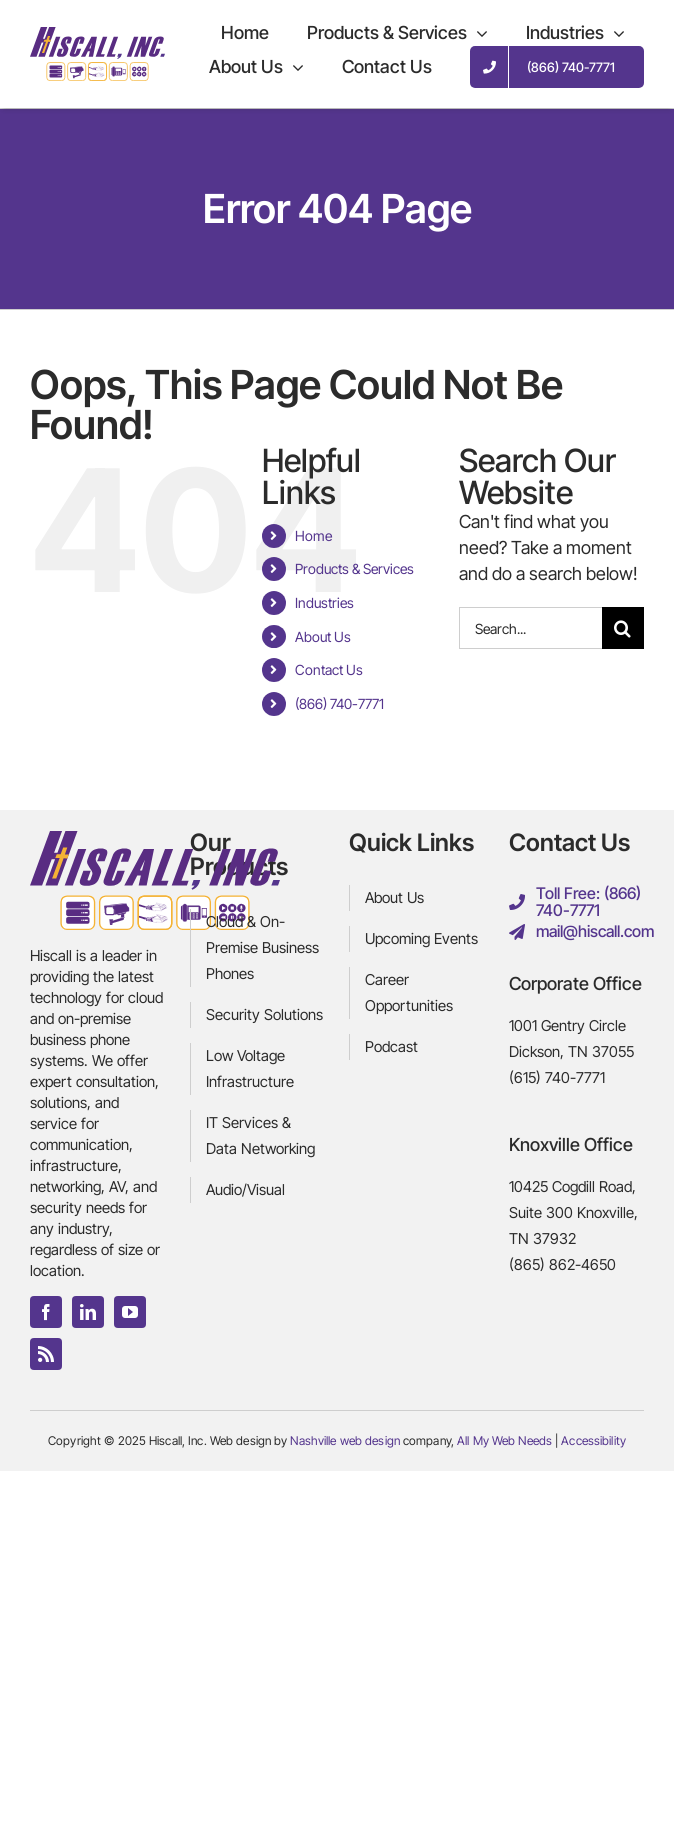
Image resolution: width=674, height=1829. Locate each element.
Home (313, 535)
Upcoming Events (421, 938)
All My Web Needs (504, 1440)
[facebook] (46, 1312)
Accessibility (593, 1440)
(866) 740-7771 (339, 703)
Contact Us (329, 669)
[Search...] (530, 628)
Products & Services (354, 568)
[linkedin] (88, 1312)
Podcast (391, 1046)
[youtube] (130, 1312)
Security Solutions (264, 1014)
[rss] (46, 1354)
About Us (323, 636)
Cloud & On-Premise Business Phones (262, 947)
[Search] (623, 628)
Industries (324, 602)
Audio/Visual (245, 1189)
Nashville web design (344, 1440)
